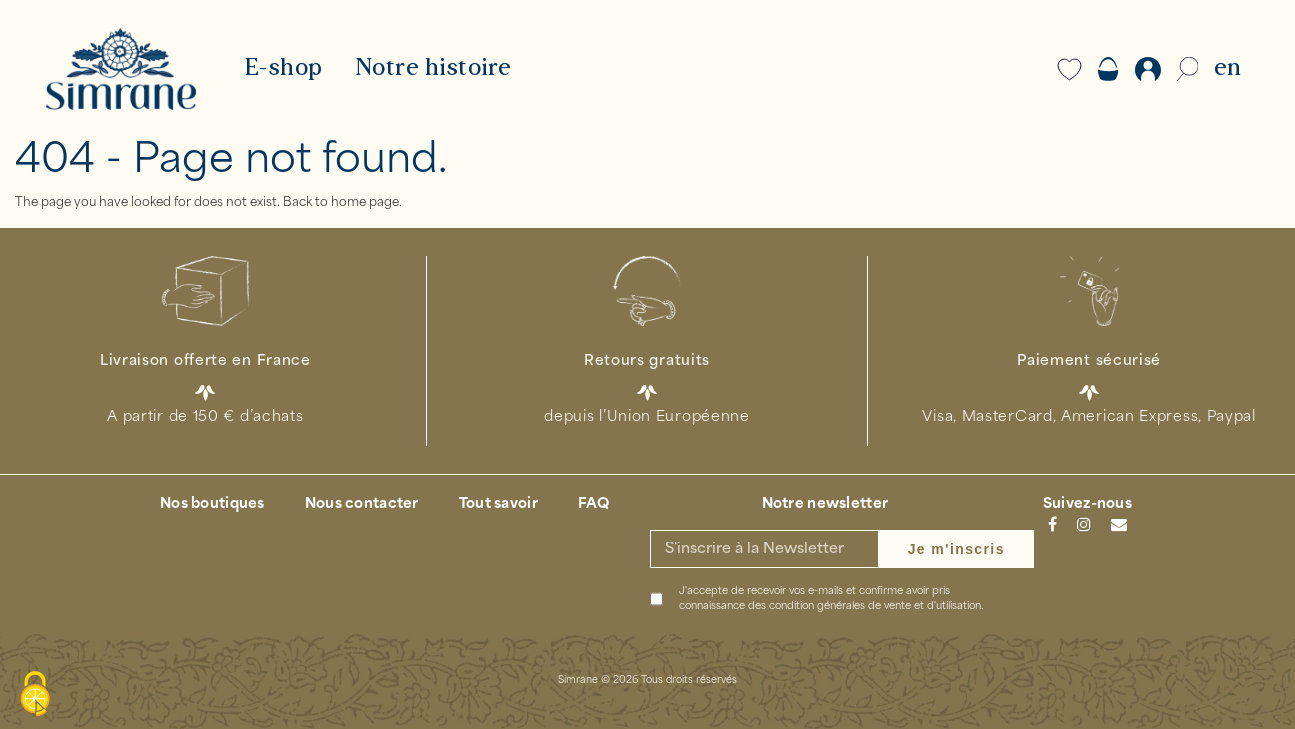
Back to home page (341, 203)
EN (1227, 69)
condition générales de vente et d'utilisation (875, 606)
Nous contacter (362, 504)
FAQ (594, 504)
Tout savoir (498, 504)
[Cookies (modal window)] (35, 695)
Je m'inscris (956, 549)
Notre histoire (433, 69)
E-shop (283, 69)
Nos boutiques (212, 504)
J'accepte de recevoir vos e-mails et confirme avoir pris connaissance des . (831, 599)
